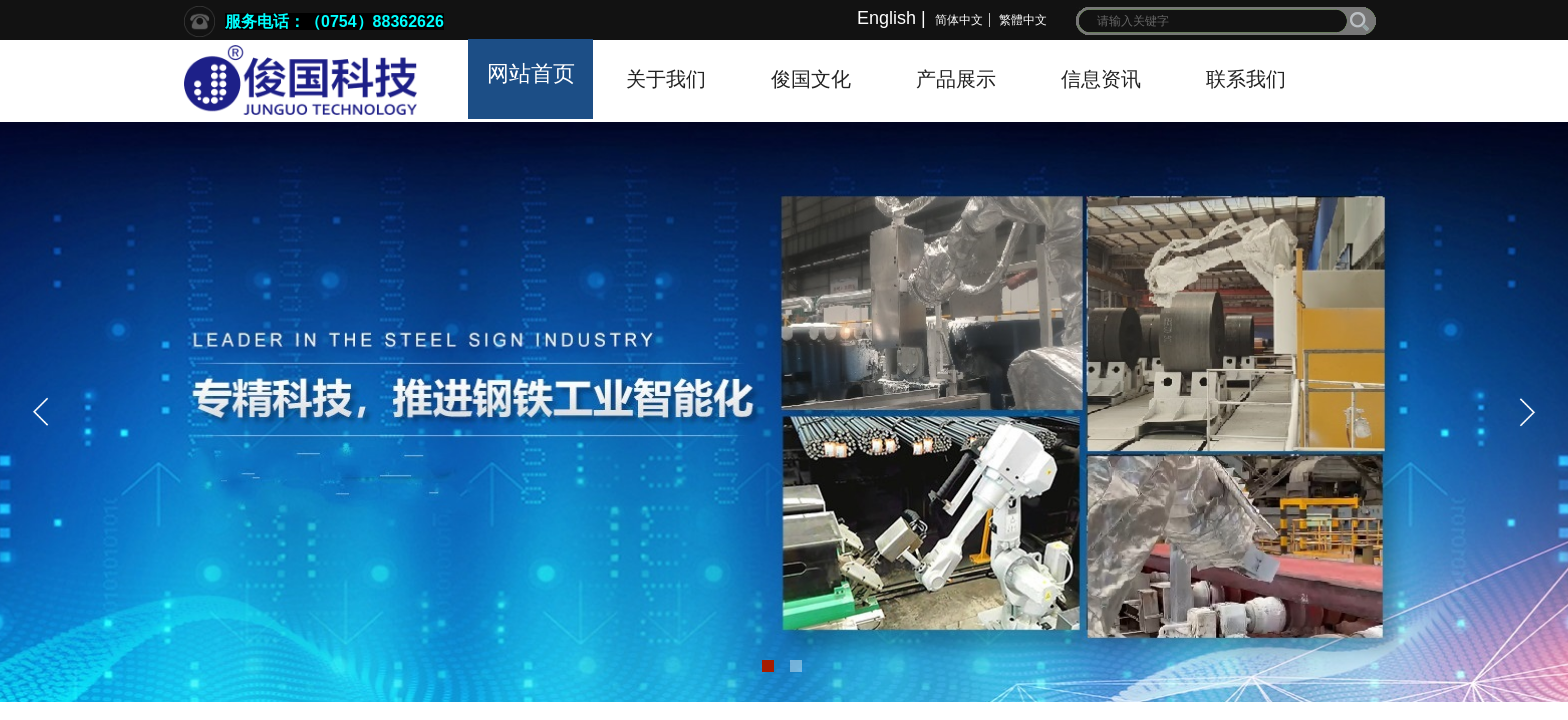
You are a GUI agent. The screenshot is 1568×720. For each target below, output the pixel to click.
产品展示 (956, 79)
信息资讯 (1101, 79)
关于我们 (666, 79)
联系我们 (1246, 79)
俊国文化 (811, 79)
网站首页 (531, 73)
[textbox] (1213, 21)
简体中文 (959, 20)
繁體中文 (1023, 20)
